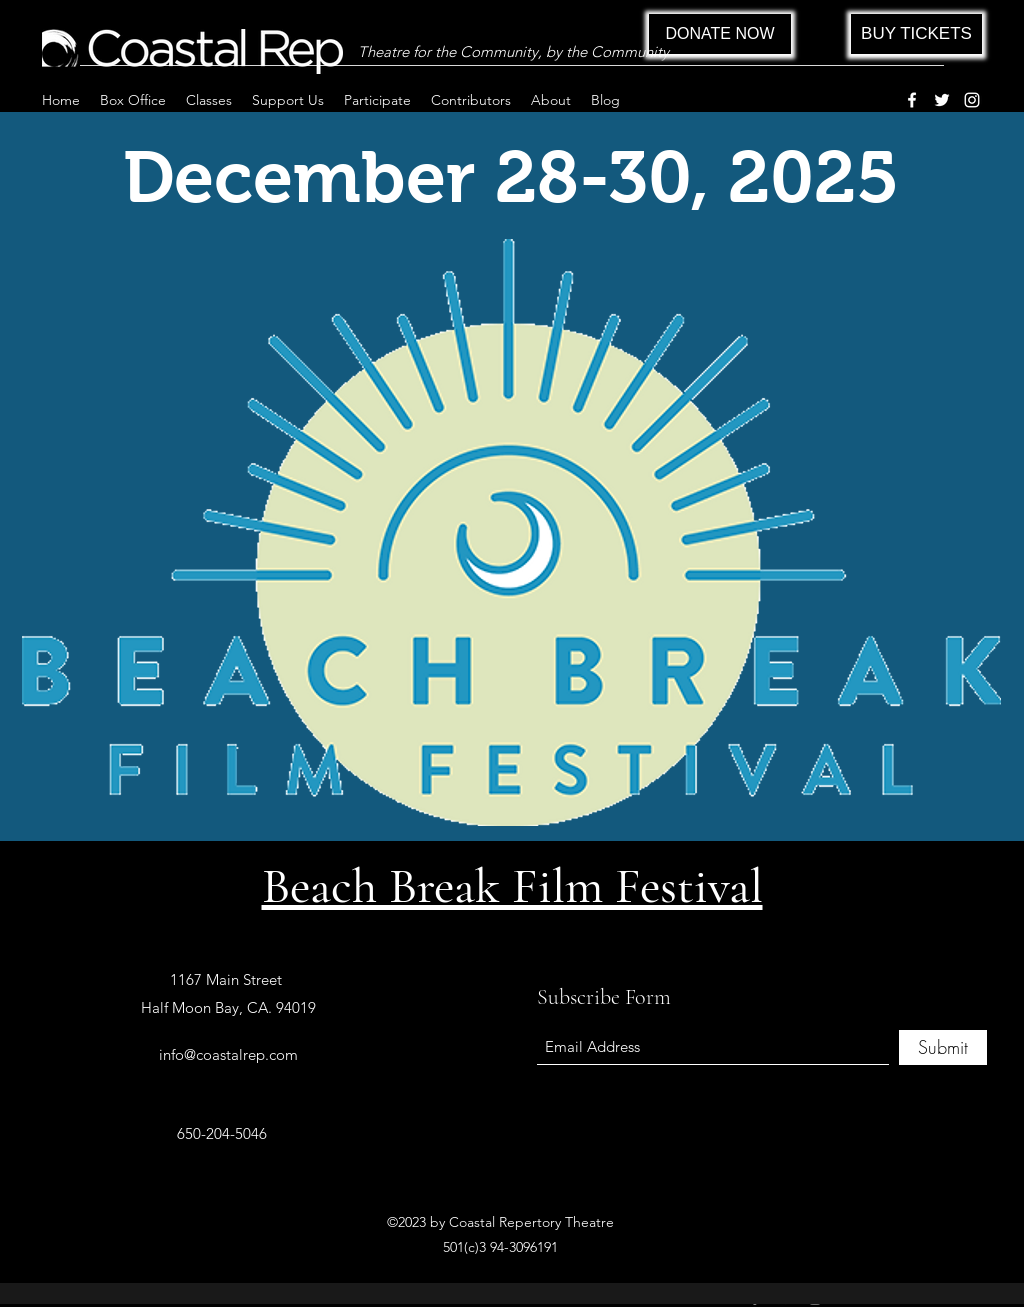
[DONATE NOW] (720, 34)
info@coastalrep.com (228, 1054)
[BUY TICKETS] (916, 34)
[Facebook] (912, 100)
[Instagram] (972, 100)
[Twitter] (942, 100)
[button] (133, 100)
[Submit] (943, 1047)
